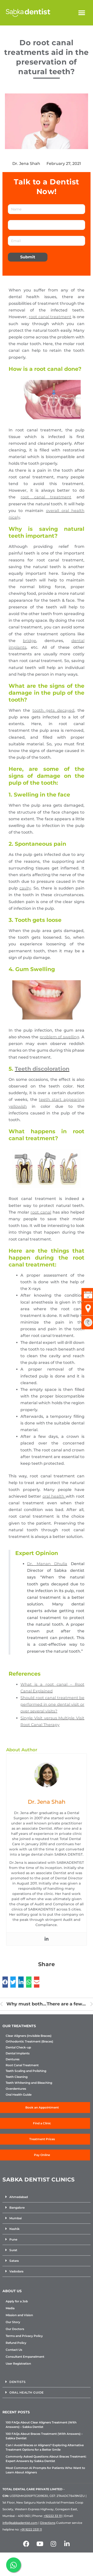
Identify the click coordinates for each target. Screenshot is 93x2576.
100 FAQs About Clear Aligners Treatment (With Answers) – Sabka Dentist (41, 2425)
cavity (25, 888)
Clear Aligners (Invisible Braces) (28, 2036)
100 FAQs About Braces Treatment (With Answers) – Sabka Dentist (44, 2436)
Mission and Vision (19, 2315)
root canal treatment (50, 316)
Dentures (12, 2059)
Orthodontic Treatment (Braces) (29, 2041)
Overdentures (16, 2088)
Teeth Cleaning (17, 2077)
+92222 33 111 (53, 2516)
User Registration (18, 2363)
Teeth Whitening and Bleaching (29, 2083)
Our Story (13, 2322)
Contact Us (14, 2350)
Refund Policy (16, 2343)
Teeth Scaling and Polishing (26, 2071)
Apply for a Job (17, 2301)
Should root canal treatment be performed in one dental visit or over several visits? (52, 1704)
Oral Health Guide (18, 2094)
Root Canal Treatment (22, 2065)
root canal (41, 1212)
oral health (54, 1496)
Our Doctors (15, 2329)
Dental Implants (18, 2053)
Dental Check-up (18, 2047)
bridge (29, 640)
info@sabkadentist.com (20, 2523)
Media (10, 2308)
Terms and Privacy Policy (24, 2336)
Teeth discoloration (42, 1069)
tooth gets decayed (53, 710)
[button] (81, 12)
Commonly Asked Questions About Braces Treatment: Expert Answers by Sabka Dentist (46, 2459)
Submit (27, 257)
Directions (47, 2523)
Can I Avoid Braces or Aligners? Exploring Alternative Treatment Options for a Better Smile (45, 2447)
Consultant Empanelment (25, 2356)
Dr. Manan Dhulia (47, 1563)
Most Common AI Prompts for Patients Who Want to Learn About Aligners (45, 2470)
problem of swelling (59, 1037)
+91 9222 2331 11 (31, 2529)
